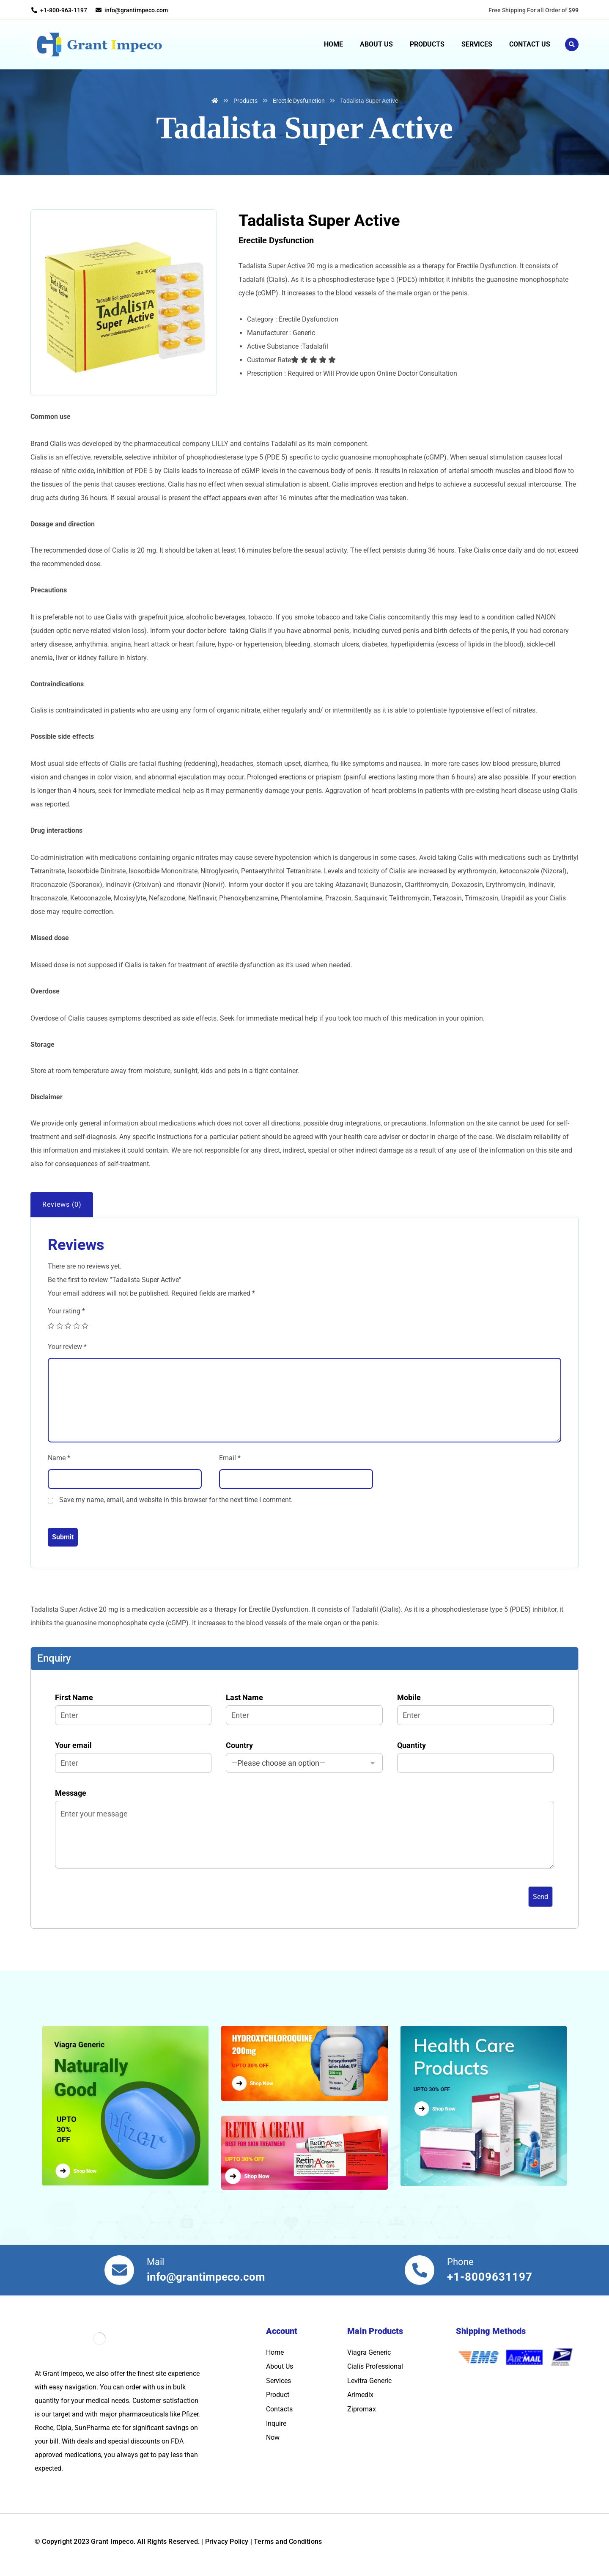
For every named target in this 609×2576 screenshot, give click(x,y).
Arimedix (360, 2395)
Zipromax (361, 2409)
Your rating (66, 1311)
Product (277, 2395)
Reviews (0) (62, 1204)
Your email (133, 1757)
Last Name (304, 1709)
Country (304, 1757)
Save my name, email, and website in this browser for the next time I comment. (176, 1500)
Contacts (279, 2409)
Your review (67, 1347)
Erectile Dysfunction (276, 240)
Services (278, 2381)
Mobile (475, 1709)
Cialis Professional (375, 2366)
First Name (133, 1709)
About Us (279, 2366)
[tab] (61, 1205)
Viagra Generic (369, 2352)
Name (59, 1458)
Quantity (475, 1757)
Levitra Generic (369, 2381)
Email (230, 1458)
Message (304, 1831)
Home (275, 2352)
